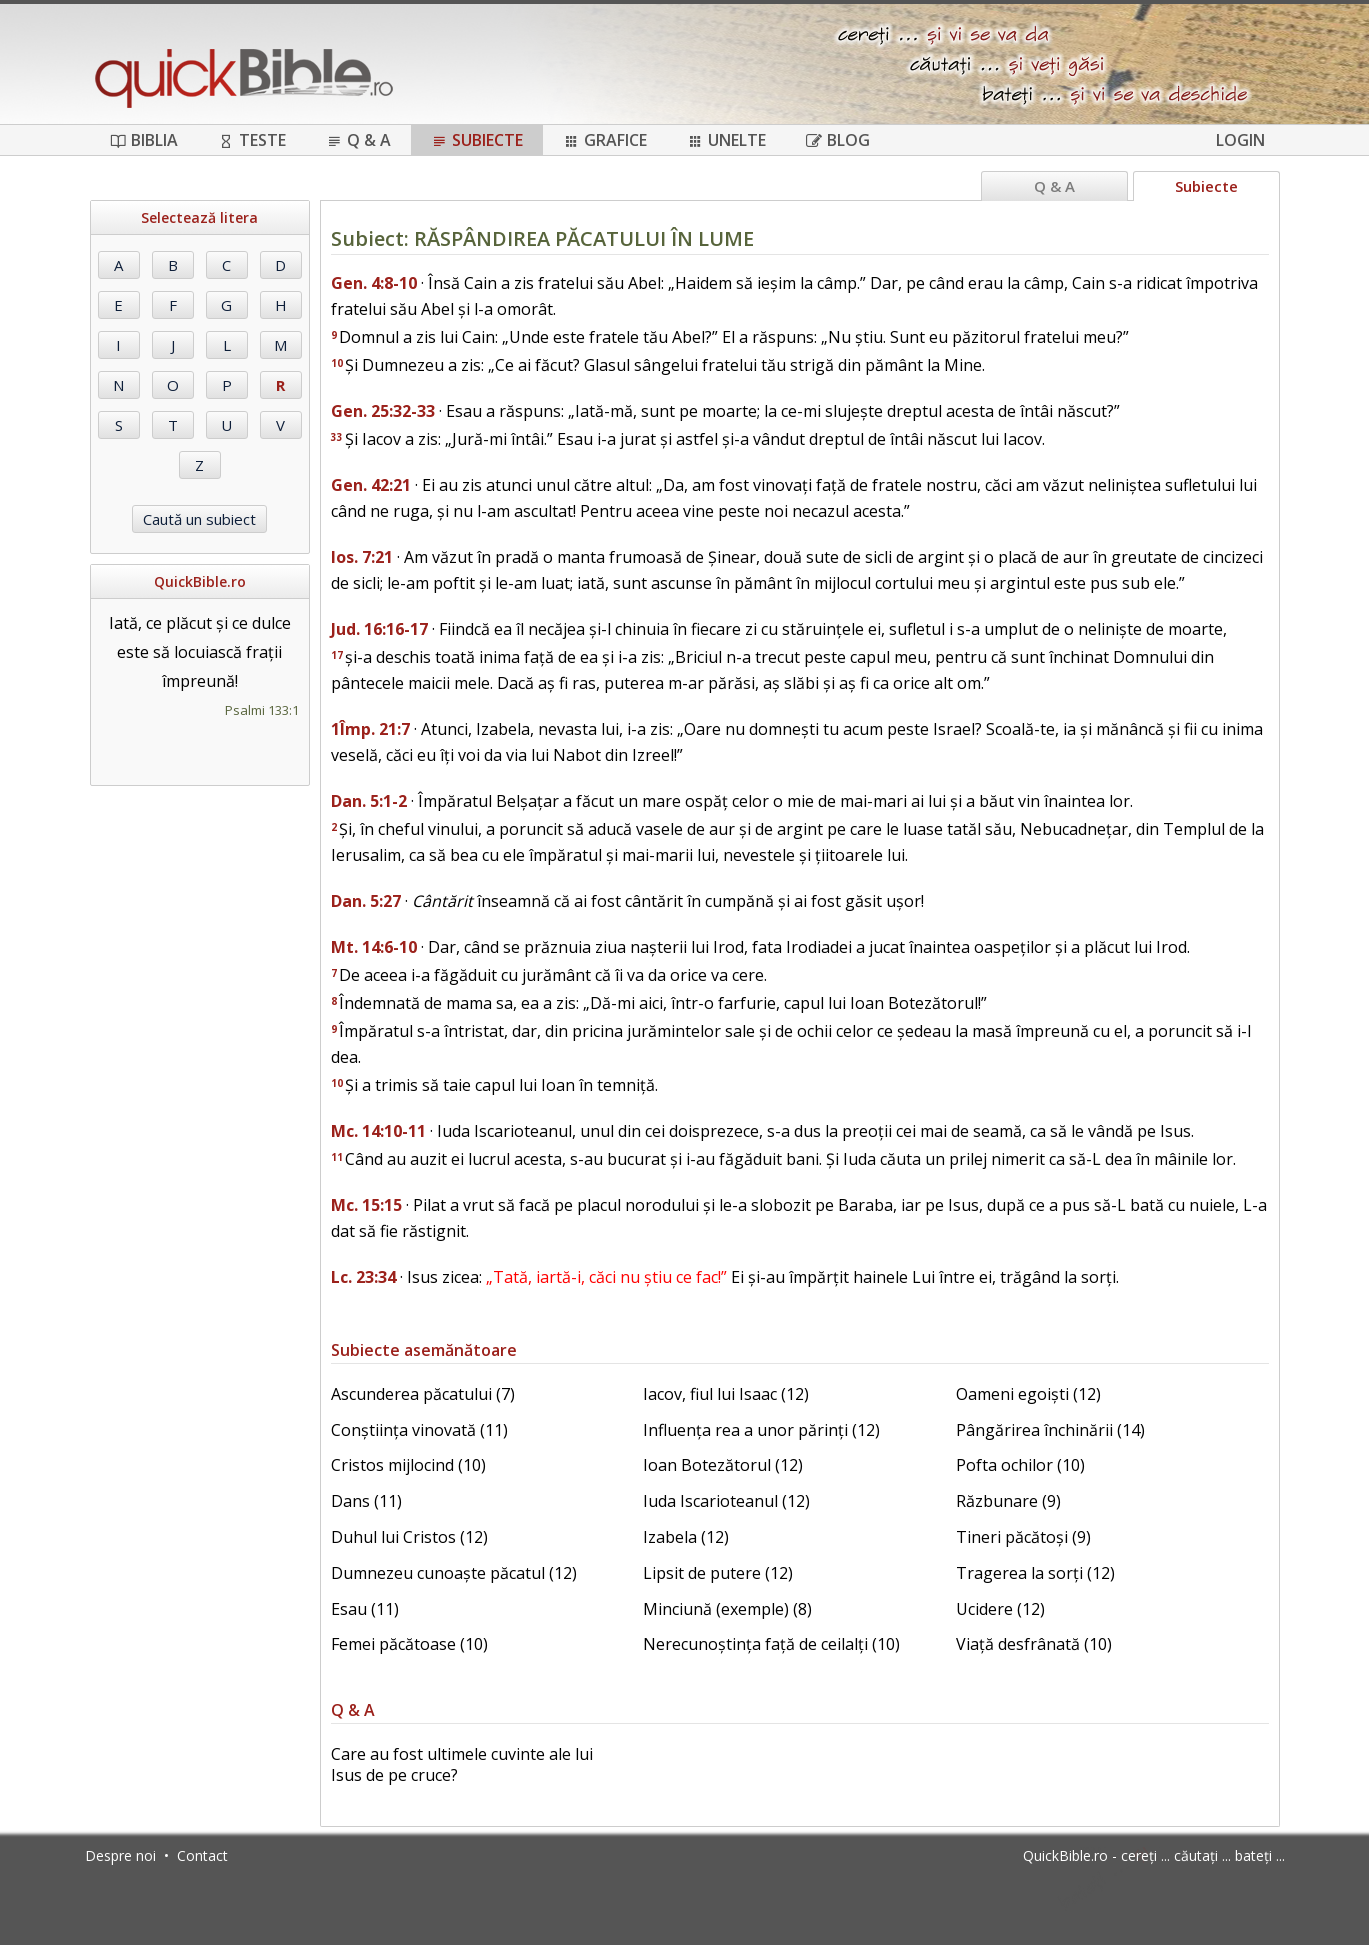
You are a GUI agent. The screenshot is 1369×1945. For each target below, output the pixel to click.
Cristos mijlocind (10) (408, 1465)
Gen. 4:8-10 (374, 283)
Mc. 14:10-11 (378, 1131)
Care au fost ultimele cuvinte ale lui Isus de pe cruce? (462, 1764)
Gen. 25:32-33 (383, 411)
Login (1240, 140)
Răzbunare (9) (1008, 1501)
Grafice (605, 140)
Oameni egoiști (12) (1028, 1394)
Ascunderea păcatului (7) (423, 1394)
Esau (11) (365, 1609)
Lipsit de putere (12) (718, 1573)
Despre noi (120, 1855)
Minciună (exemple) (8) (727, 1609)
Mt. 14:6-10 (374, 947)
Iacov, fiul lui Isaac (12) (726, 1394)
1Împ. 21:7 (370, 729)
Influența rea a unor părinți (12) (761, 1430)
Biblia (144, 140)
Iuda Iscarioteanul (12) (726, 1501)
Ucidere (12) (1000, 1609)
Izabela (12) (686, 1537)
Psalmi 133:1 (262, 710)
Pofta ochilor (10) (1020, 1465)
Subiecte (477, 140)
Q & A (358, 140)
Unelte (726, 140)
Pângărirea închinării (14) (1050, 1430)
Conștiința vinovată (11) (419, 1430)
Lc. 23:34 (363, 1277)
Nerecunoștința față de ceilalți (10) (771, 1644)
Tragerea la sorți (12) (1035, 1573)
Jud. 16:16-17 (379, 629)
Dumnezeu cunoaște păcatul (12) (454, 1573)
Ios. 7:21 (362, 557)
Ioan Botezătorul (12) (723, 1465)
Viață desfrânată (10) (1034, 1644)
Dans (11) (366, 1501)
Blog (838, 140)
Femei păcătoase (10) (409, 1644)
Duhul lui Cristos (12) (409, 1537)
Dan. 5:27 (366, 901)
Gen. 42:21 (371, 485)
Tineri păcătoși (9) (1023, 1537)
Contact (202, 1855)
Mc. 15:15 (366, 1205)
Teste (252, 140)
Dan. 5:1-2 (369, 801)
